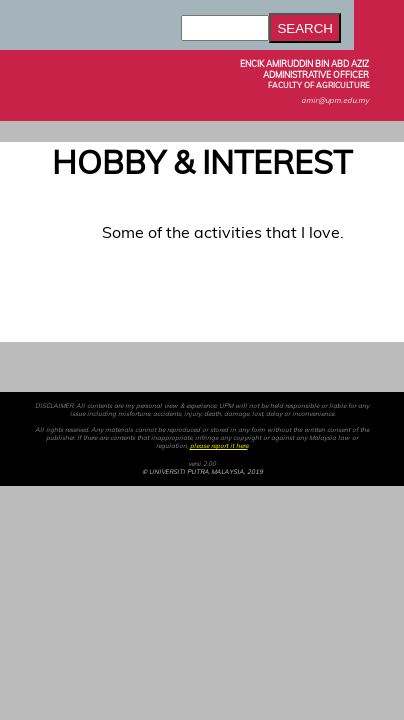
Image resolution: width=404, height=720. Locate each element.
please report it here (219, 446)
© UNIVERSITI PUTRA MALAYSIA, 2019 (202, 472)
